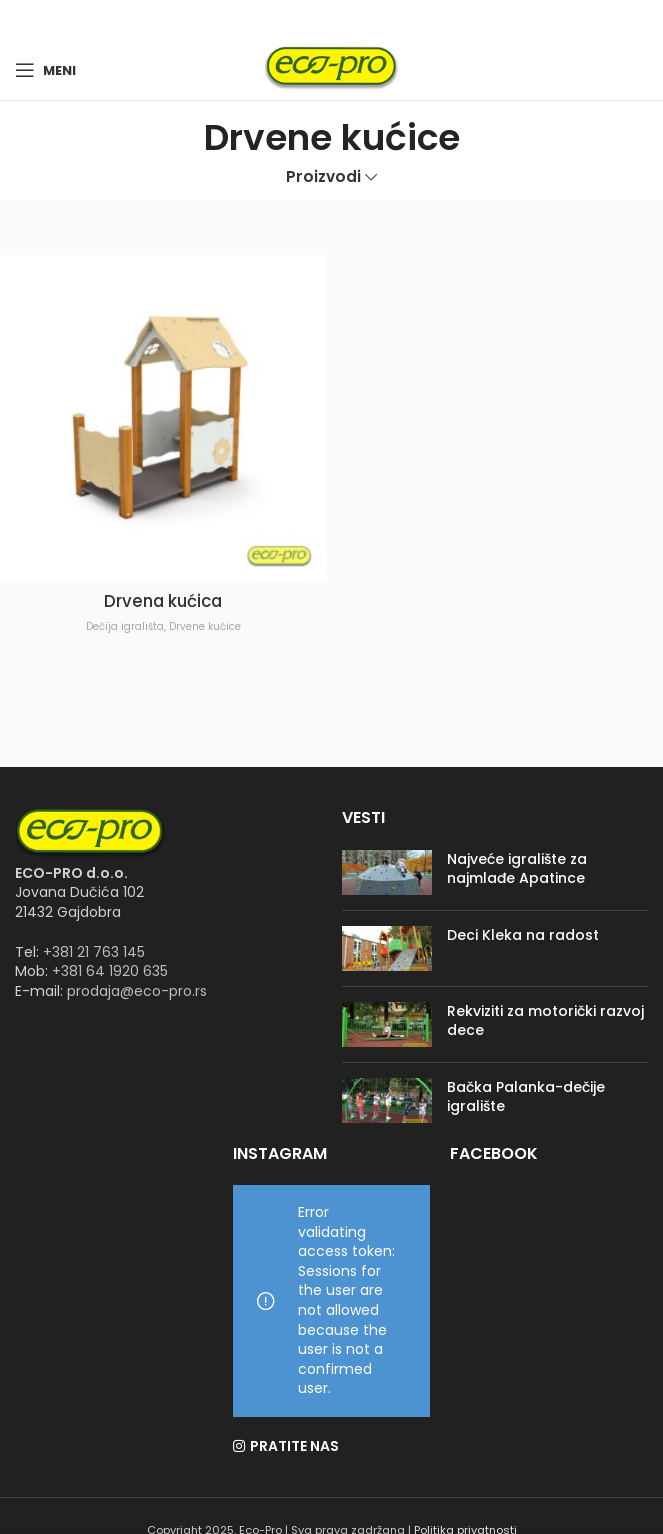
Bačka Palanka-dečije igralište (526, 1097)
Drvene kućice (205, 626)
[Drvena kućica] (163, 418)
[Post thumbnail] (387, 872)
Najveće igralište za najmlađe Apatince (517, 869)
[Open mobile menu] (45, 70)
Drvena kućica (163, 601)
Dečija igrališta (125, 626)
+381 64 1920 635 (110, 971)
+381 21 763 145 (94, 952)
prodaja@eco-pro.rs (137, 991)
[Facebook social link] (320, 20)
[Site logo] (331, 69)
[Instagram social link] (344, 20)
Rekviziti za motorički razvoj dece (545, 1021)
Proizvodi (323, 176)
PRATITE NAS (294, 1446)
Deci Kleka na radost (523, 935)
